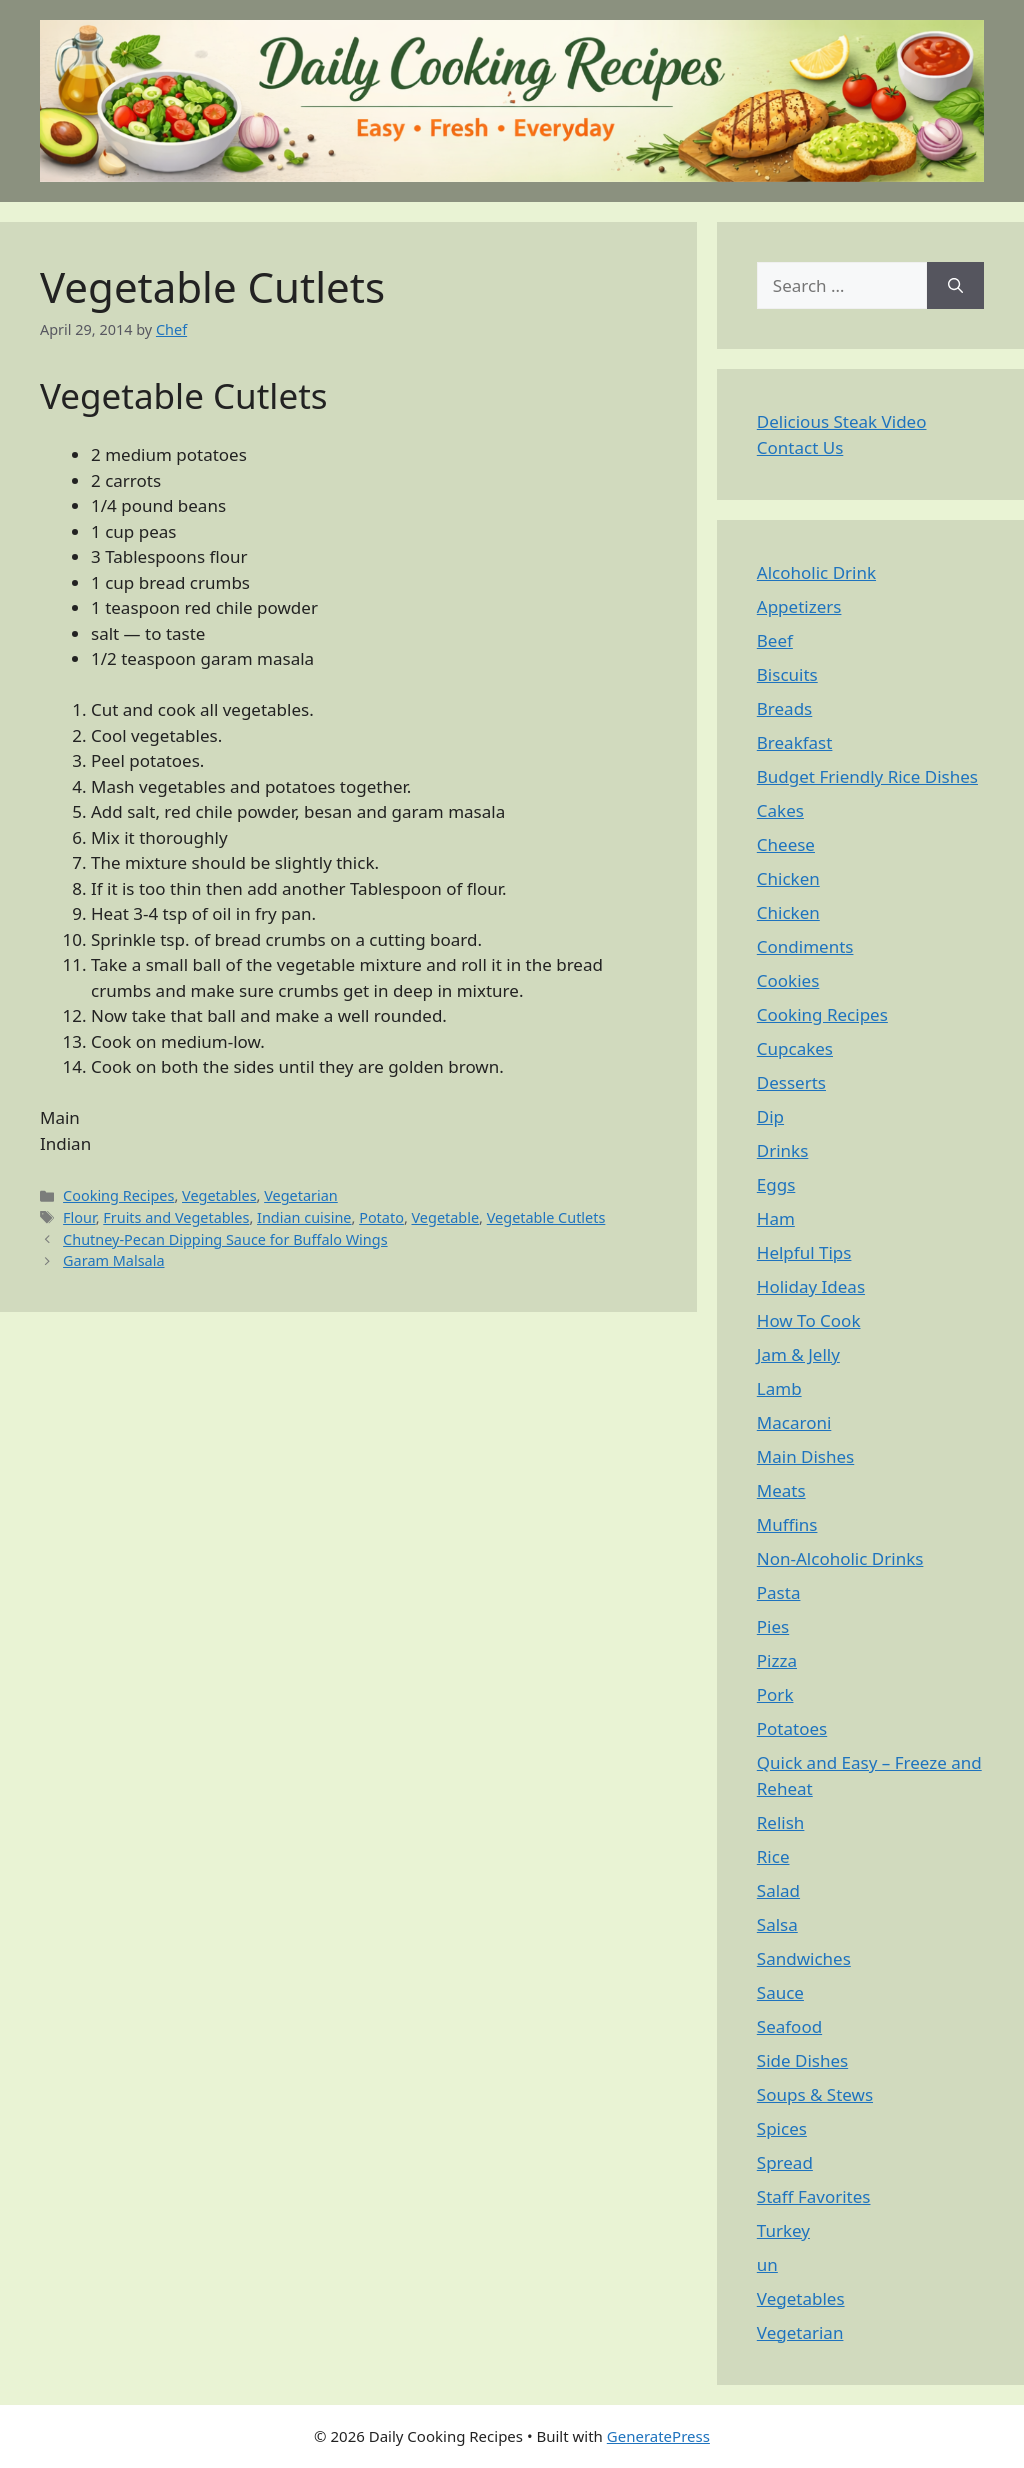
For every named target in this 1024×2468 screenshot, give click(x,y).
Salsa (777, 1924)
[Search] (955, 286)
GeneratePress (658, 2436)
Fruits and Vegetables (176, 1217)
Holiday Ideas (811, 1286)
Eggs (776, 1184)
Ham (776, 1218)
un (767, 2264)
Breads (784, 708)
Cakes (780, 810)
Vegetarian (301, 1195)
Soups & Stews (815, 2094)
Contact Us (800, 447)
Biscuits (787, 674)
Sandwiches (804, 1958)
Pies (773, 1626)
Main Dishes (805, 1456)
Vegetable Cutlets (546, 1217)
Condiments (805, 946)
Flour (79, 1217)
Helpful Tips (804, 1252)
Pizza (777, 1660)
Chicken (788, 878)
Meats (781, 1490)
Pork (775, 1694)
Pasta (779, 1592)
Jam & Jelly (798, 1354)
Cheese (786, 844)
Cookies (788, 980)
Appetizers (799, 606)
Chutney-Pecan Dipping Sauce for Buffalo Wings (225, 1239)
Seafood (789, 2026)
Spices (782, 2128)
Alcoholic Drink (816, 572)
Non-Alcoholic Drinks (840, 1558)
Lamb (779, 1388)
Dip (770, 1116)
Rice (773, 1856)
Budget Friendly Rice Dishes (867, 776)
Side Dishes (802, 2060)
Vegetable (446, 1217)
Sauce (780, 1992)
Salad (778, 1890)
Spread (785, 2162)
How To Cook (809, 1320)
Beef (775, 640)
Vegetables (219, 1195)
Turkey (783, 2230)
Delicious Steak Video (842, 421)
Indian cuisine (304, 1217)
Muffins (787, 1524)
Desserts (791, 1082)
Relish (781, 1822)
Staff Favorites (814, 2196)
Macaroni (794, 1422)
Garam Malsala (113, 1260)
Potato (381, 1217)
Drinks (783, 1150)
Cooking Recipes (118, 1195)
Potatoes (792, 1728)
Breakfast (795, 742)
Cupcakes (795, 1048)
